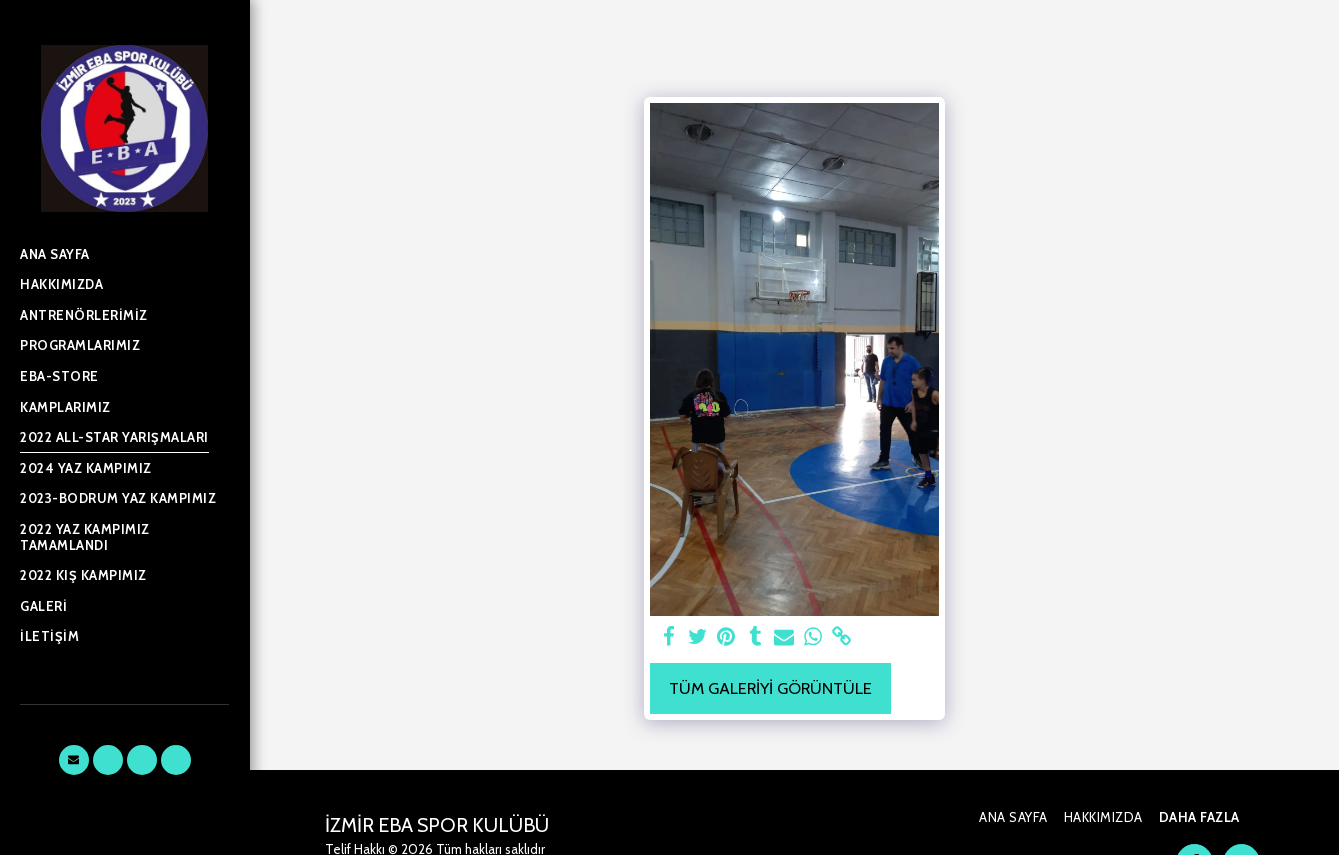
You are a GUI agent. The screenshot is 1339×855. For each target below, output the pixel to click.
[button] (74, 760)
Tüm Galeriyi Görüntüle (770, 688)
